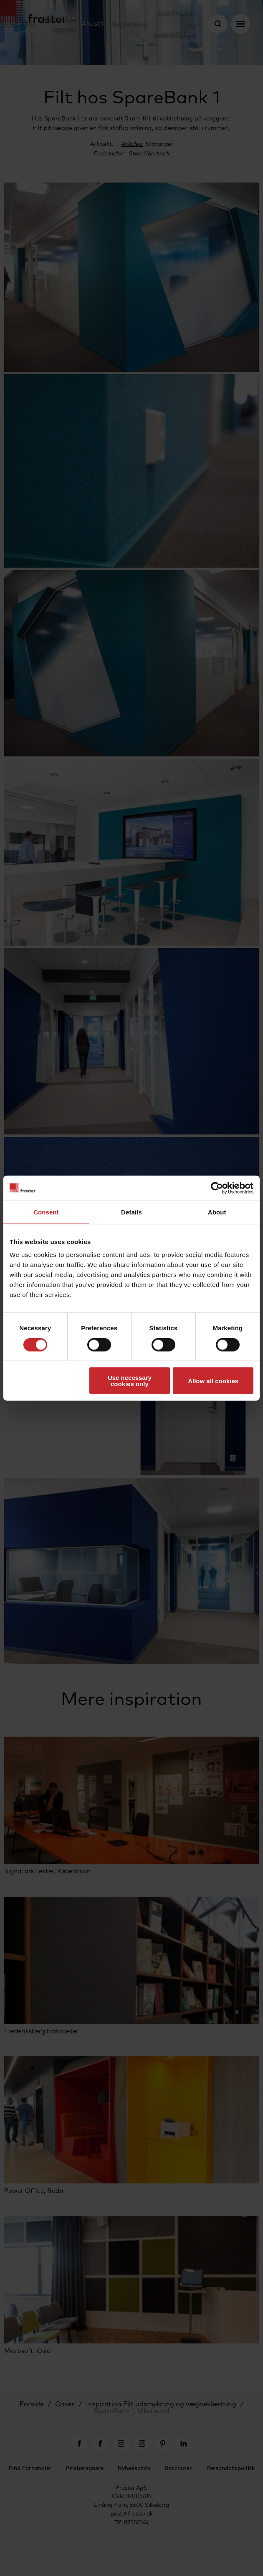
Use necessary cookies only (130, 1380)
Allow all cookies (213, 1380)
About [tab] (217, 1211)
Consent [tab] (46, 1211)
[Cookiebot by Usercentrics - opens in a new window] (216, 1188)
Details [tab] (131, 1211)
